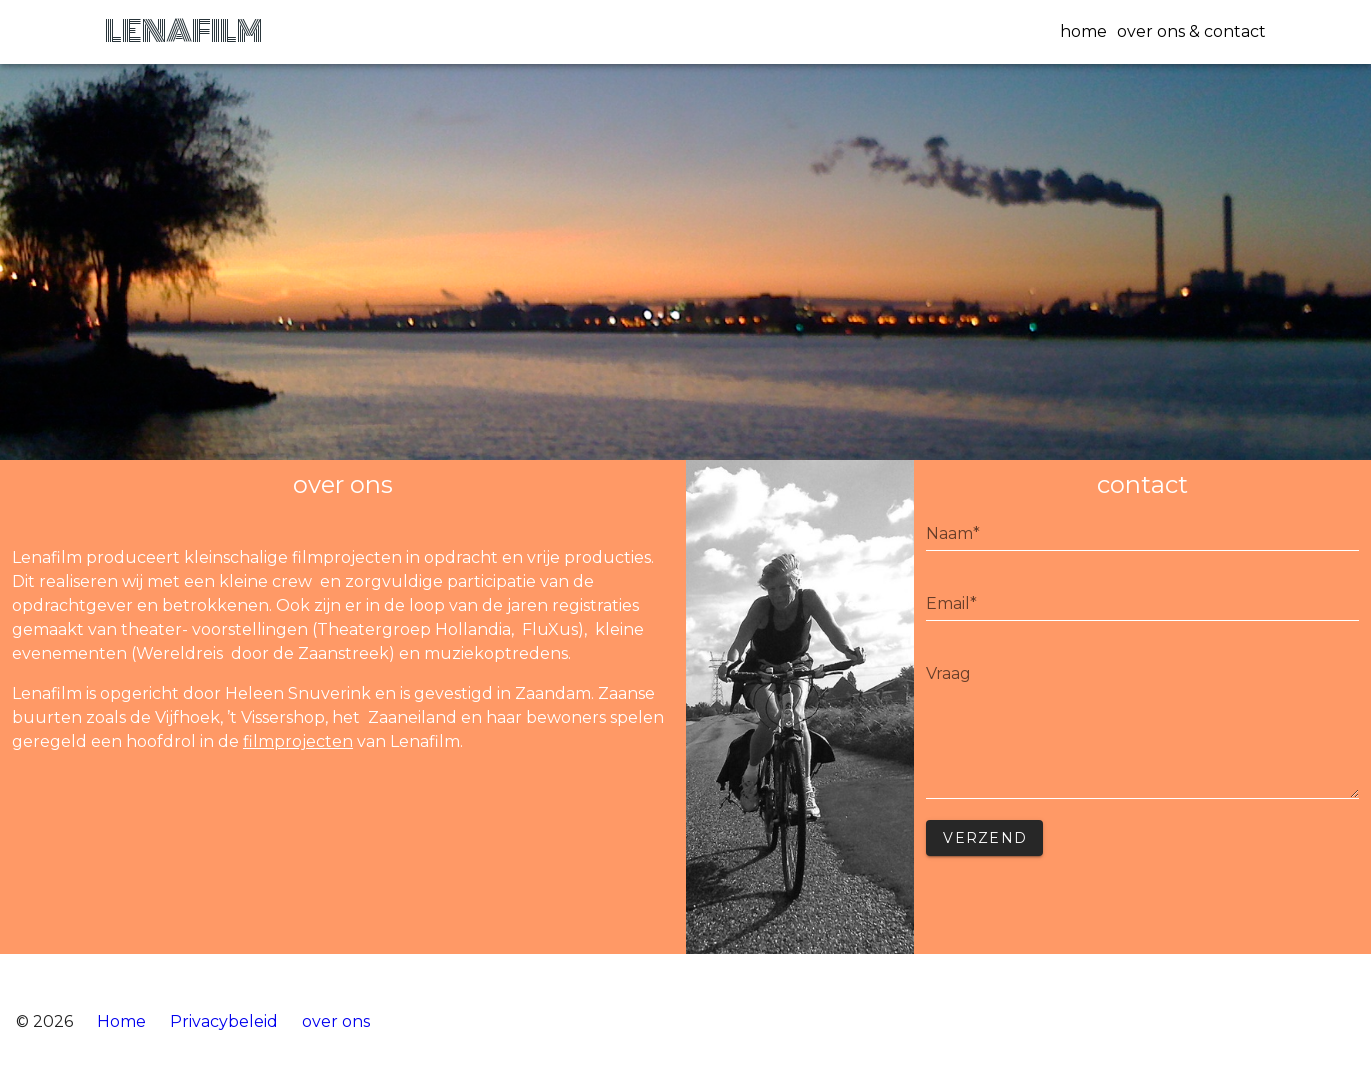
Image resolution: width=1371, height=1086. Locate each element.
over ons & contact (1191, 31)
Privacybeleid (224, 1021)
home (1083, 31)
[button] (1078, 32)
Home (121, 1021)
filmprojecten (298, 741)
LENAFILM (183, 31)
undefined (1142, 728)
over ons (336, 1021)
